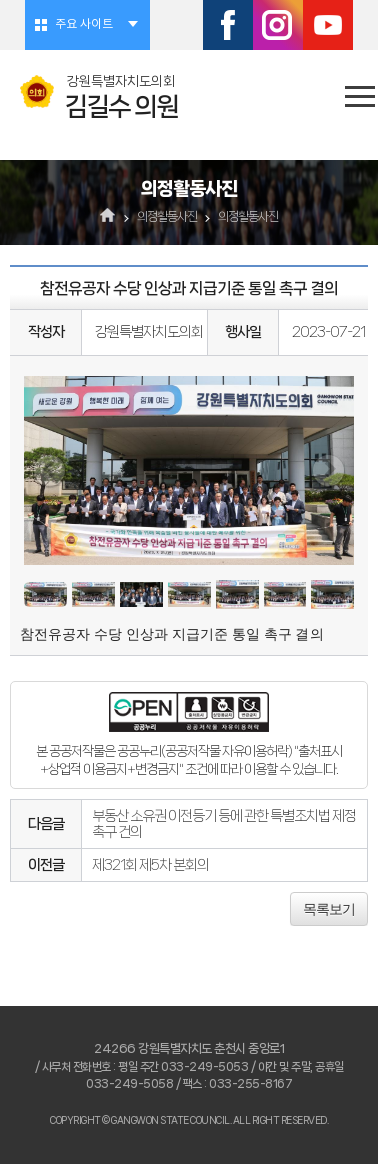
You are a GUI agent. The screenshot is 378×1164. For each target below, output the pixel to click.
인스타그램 (278, 25)
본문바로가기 (0, 0)
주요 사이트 (84, 24)
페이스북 (228, 25)
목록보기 (329, 909)
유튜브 (328, 25)
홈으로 (108, 217)
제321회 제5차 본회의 (150, 865)
